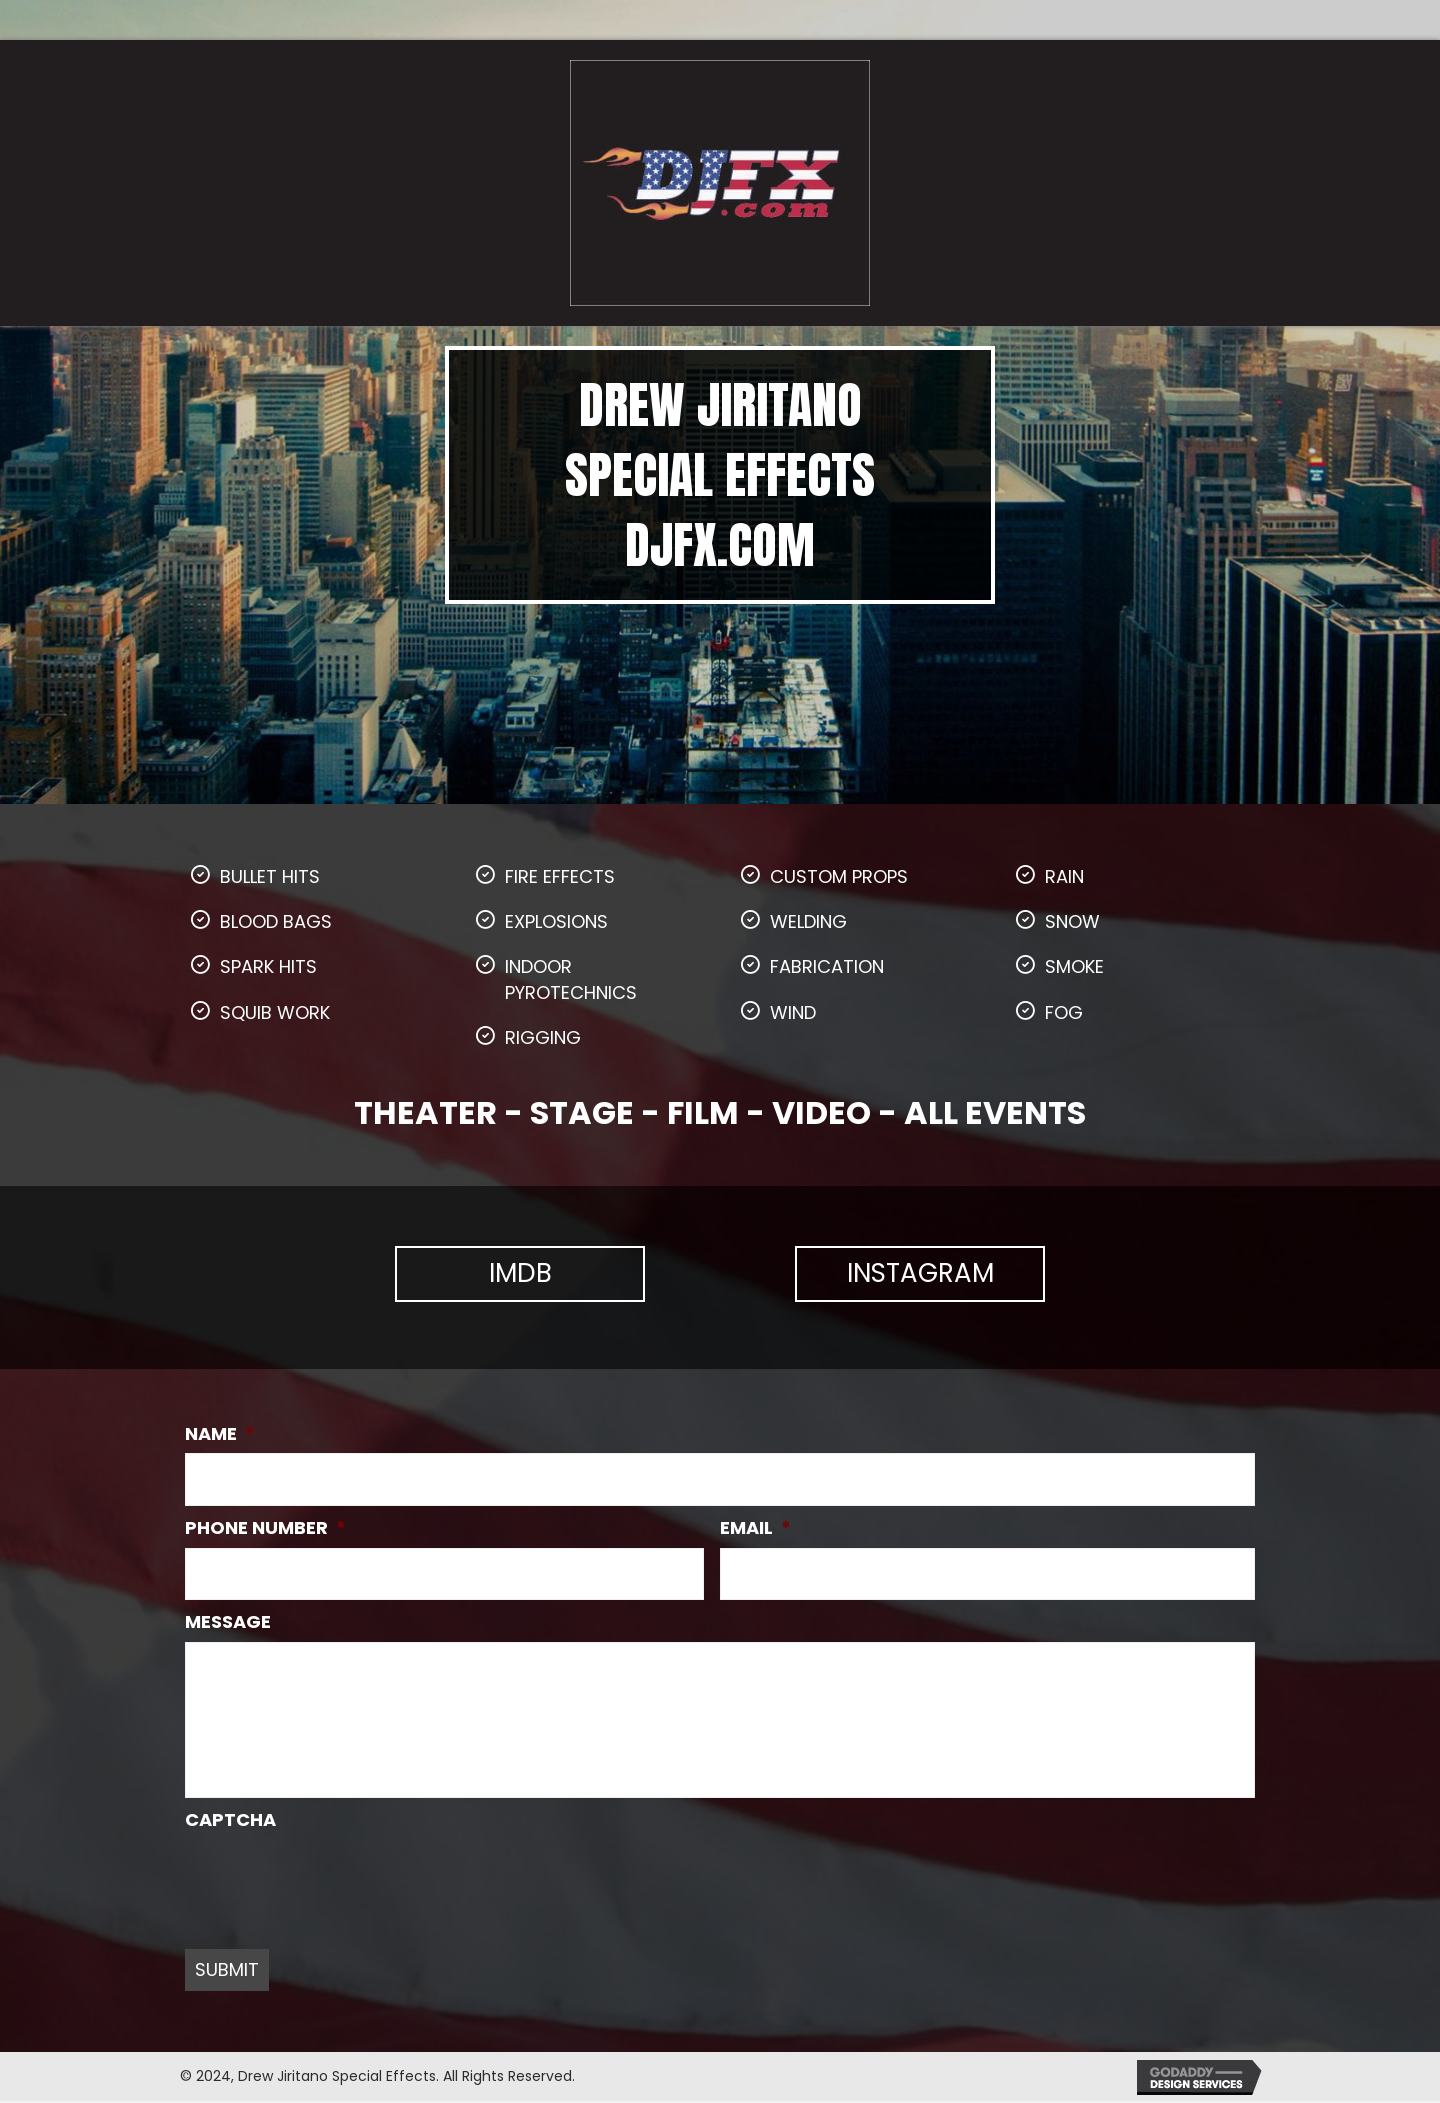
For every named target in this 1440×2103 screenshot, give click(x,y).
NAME (220, 1433)
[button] (520, 1274)
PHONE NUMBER (265, 1526)
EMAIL (755, 1526)
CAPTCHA (230, 1821)
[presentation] (337, 1880)
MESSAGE (228, 1619)
